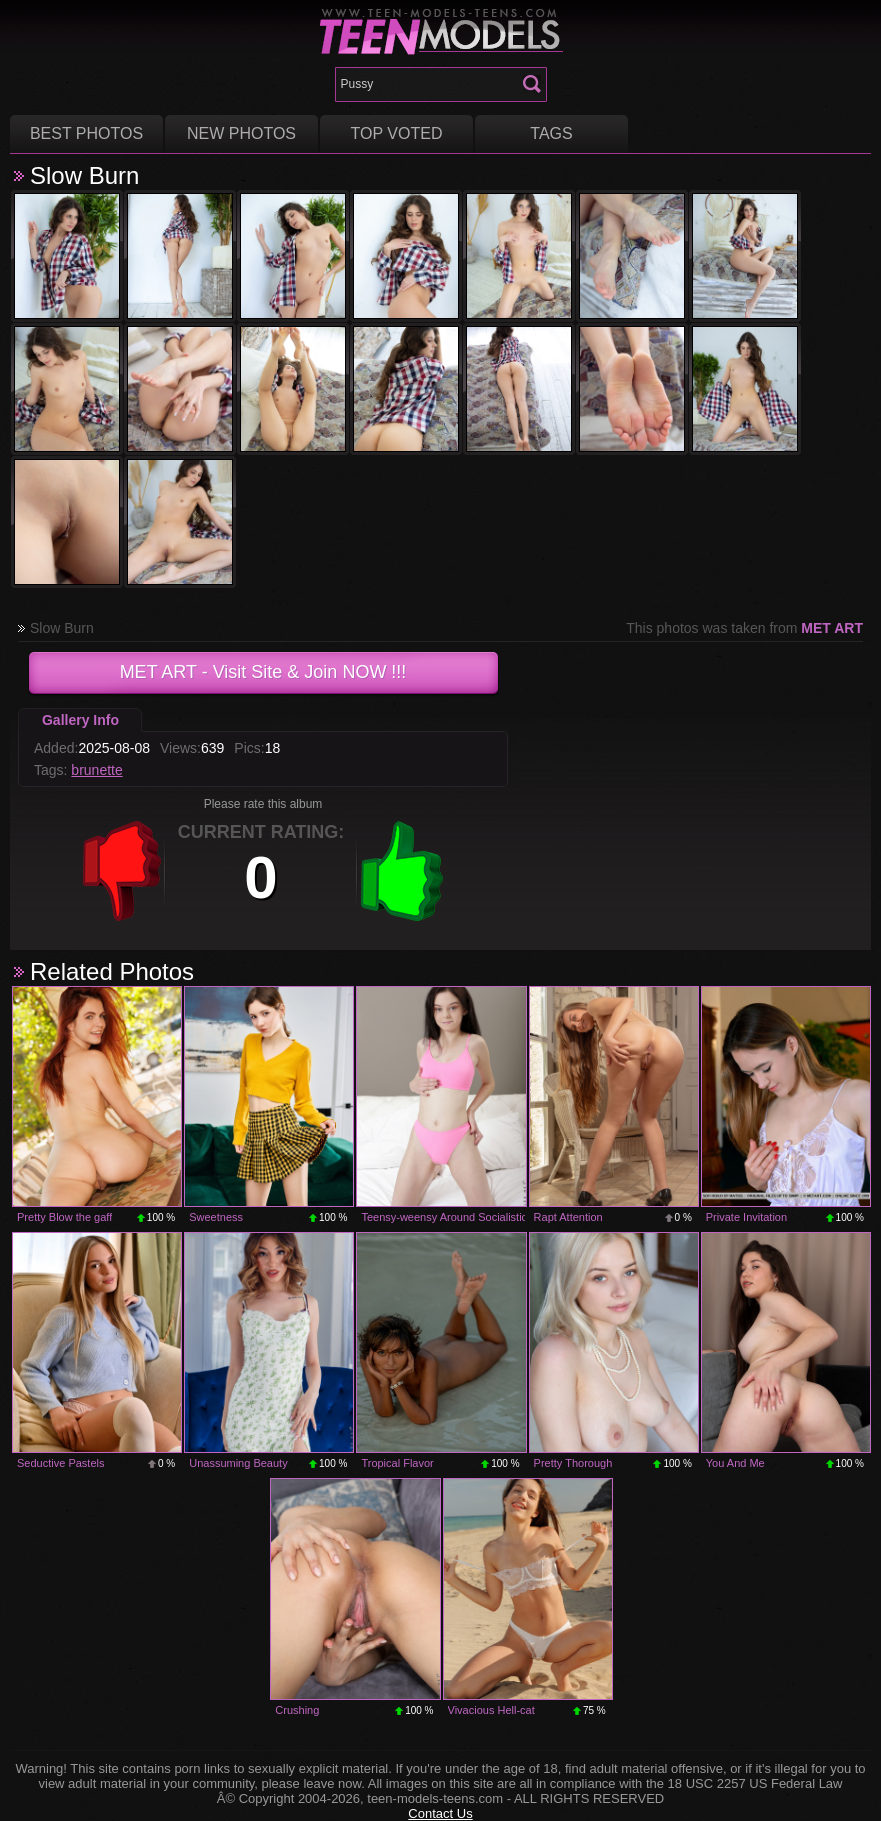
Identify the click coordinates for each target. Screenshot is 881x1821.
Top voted (397, 133)
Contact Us (440, 1813)
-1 (122, 871)
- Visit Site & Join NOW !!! (263, 672)
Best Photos (86, 133)
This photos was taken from (744, 628)
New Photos (241, 133)
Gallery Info (80, 720)
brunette (96, 770)
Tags (551, 133)
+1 (402, 871)
